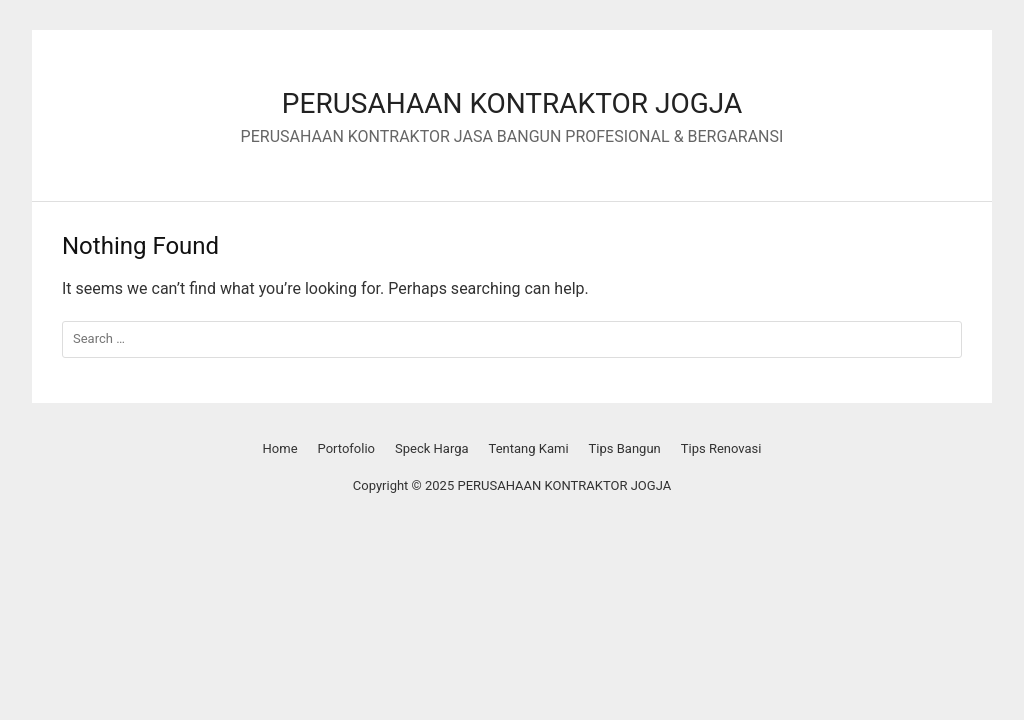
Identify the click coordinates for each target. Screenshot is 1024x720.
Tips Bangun (625, 448)
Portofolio (346, 448)
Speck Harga (432, 448)
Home (280, 448)
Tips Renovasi (721, 448)
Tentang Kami (529, 448)
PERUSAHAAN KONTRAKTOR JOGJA (512, 103)
